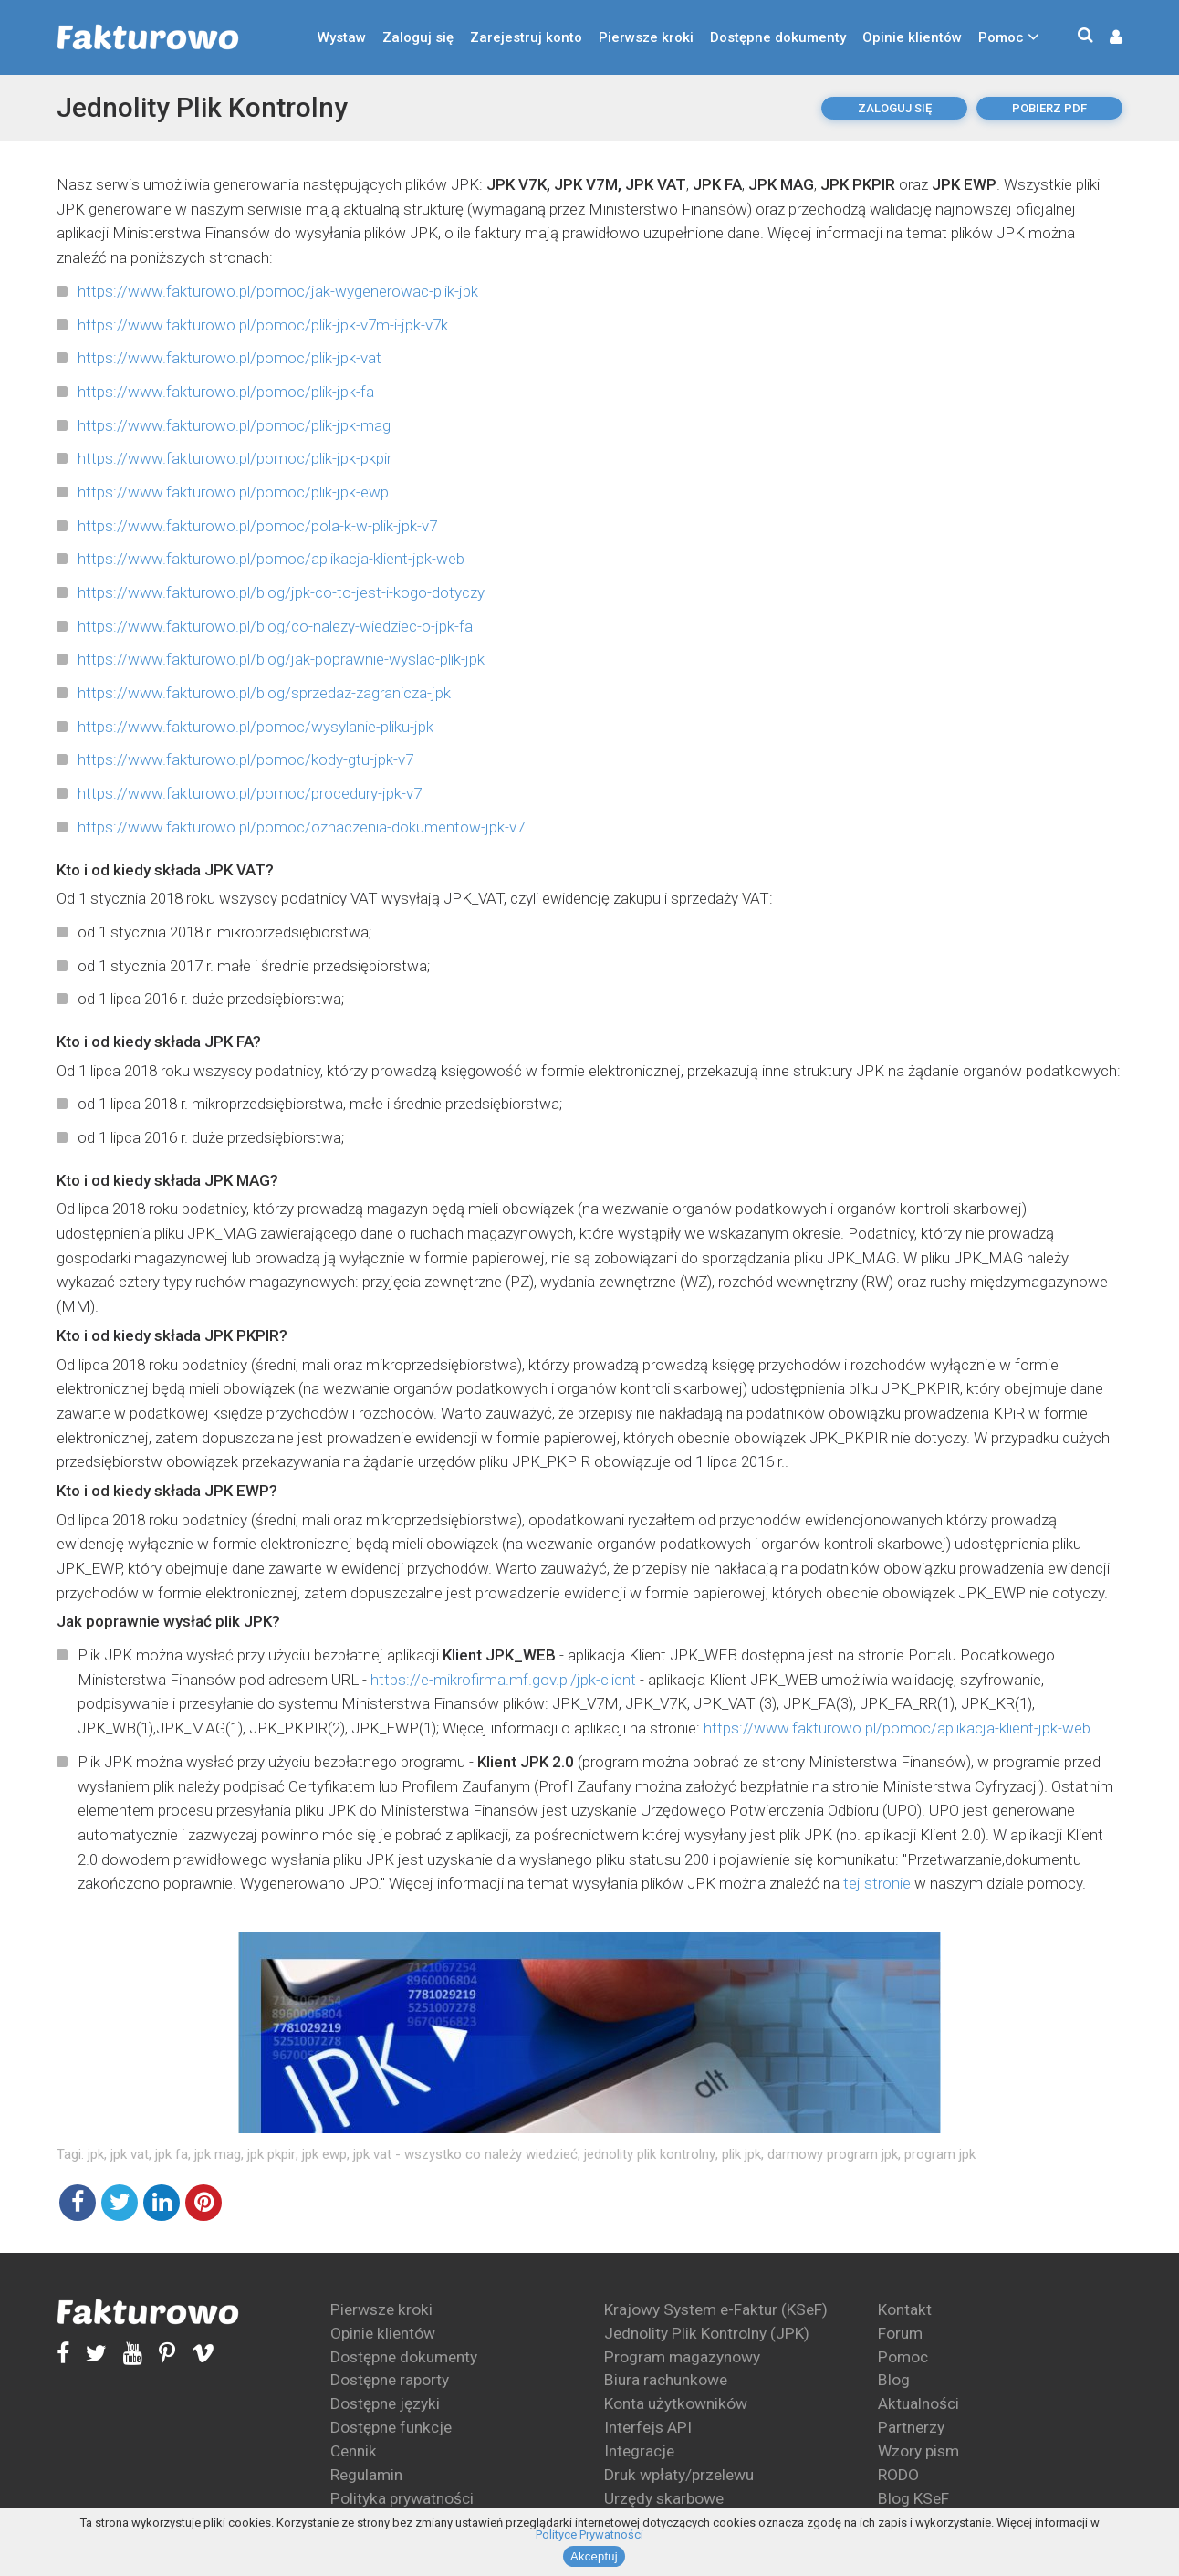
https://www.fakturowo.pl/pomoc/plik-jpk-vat (229, 358)
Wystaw (342, 37)
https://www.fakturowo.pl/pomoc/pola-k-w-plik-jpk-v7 (257, 526)
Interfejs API (648, 2427)
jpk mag (217, 2154)
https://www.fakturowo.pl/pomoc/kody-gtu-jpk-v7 (245, 759)
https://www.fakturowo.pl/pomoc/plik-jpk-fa (226, 391)
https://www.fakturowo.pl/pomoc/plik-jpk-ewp (233, 492)
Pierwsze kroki (646, 37)
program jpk (940, 2154)
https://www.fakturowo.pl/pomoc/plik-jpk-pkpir (234, 458)
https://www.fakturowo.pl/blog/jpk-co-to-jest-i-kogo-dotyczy (281, 592)
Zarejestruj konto (526, 37)
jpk (96, 2154)
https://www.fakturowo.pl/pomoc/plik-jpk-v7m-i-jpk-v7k (263, 325)
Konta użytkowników (675, 2403)
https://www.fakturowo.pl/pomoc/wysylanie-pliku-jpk (255, 726)
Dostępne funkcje (391, 2427)
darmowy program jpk (832, 2154)
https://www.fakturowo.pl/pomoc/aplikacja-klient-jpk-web (271, 559)
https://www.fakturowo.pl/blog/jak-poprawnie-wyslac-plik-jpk (281, 659)
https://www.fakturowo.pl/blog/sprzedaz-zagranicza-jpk (264, 693)
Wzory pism (918, 2451)
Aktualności (918, 2403)
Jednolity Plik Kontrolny (202, 107)
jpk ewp (324, 2154)
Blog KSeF (913, 2498)
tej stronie (877, 1883)
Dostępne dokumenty (778, 37)
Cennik (353, 2451)
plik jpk (741, 2154)
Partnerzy (911, 2427)
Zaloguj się (418, 37)
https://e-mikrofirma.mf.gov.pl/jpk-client (503, 1679)
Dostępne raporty (389, 2380)
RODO (898, 2475)
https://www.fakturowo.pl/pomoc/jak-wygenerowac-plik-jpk (278, 291)
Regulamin (366, 2475)
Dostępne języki (385, 2403)
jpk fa (171, 2154)
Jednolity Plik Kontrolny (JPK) (706, 2333)
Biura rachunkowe (665, 2380)
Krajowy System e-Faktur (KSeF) (716, 2309)
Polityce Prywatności (589, 2534)
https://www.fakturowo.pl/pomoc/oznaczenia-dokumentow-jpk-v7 (301, 827)
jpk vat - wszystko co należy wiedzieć (465, 2154)
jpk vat (129, 2154)
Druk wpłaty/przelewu (679, 2475)
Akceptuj (594, 2556)
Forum (900, 2333)
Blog (894, 2380)
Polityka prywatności (402, 2498)
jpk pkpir (271, 2154)
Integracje (639, 2451)
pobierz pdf (1049, 108)
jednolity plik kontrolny (649, 2154)
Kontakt (905, 2309)
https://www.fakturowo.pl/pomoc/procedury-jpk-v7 (250, 793)
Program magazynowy (682, 2357)
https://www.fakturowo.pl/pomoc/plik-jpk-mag (234, 425)
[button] (1106, 37)
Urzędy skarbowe (664, 2498)
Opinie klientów (912, 37)
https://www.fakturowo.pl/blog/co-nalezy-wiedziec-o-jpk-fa (275, 626)
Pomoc (1001, 37)
